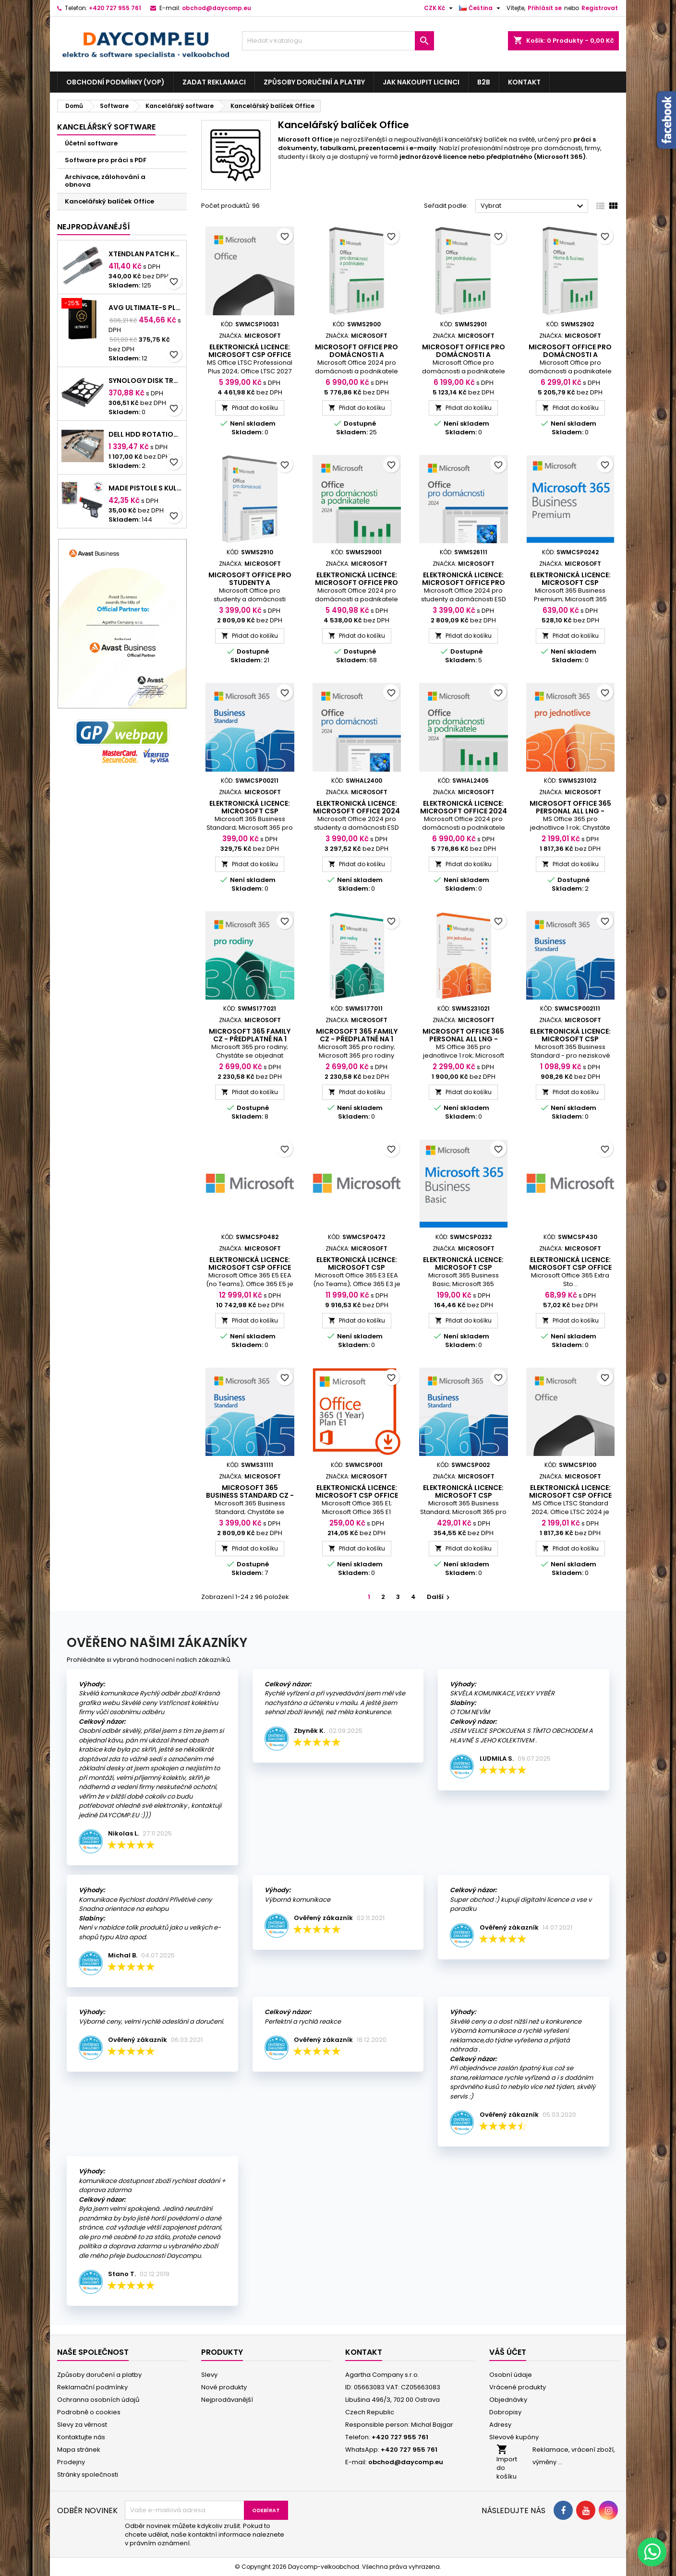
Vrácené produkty (517, 2387)
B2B (483, 82)
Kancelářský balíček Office (109, 201)
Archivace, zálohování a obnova (105, 180)
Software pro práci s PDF (105, 160)
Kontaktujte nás (81, 2437)
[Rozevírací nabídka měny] (439, 8)
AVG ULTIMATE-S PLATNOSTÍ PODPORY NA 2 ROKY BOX (145, 307)
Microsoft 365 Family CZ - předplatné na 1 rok (357, 1038)
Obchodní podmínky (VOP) (115, 82)
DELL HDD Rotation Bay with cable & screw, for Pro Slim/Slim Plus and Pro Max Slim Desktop (145, 434)
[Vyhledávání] (338, 40)
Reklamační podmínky (92, 2387)
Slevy (209, 2374)
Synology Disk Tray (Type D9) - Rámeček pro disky (145, 380)
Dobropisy (505, 2412)
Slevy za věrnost (82, 2424)
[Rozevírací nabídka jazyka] (481, 8)
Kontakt (524, 82)
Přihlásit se (545, 8)
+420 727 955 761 (115, 8)
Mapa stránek (78, 2449)
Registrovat (599, 8)
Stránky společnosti (87, 2474)
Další (439, 1596)
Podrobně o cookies (89, 2412)
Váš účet (507, 2352)
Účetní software (91, 143)
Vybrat (533, 206)
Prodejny (71, 2462)
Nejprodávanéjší (93, 226)
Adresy (500, 2424)
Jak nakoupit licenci (421, 82)
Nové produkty (224, 2387)
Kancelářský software (106, 126)
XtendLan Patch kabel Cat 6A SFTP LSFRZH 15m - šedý (145, 254)
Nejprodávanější (227, 2399)
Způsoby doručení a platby (314, 82)
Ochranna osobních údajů (98, 2399)
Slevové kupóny (514, 2437)
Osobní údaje (510, 2374)
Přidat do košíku (249, 408)
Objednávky (508, 2399)
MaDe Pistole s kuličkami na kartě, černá (145, 488)
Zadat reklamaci (214, 82)
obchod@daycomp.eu (216, 8)
